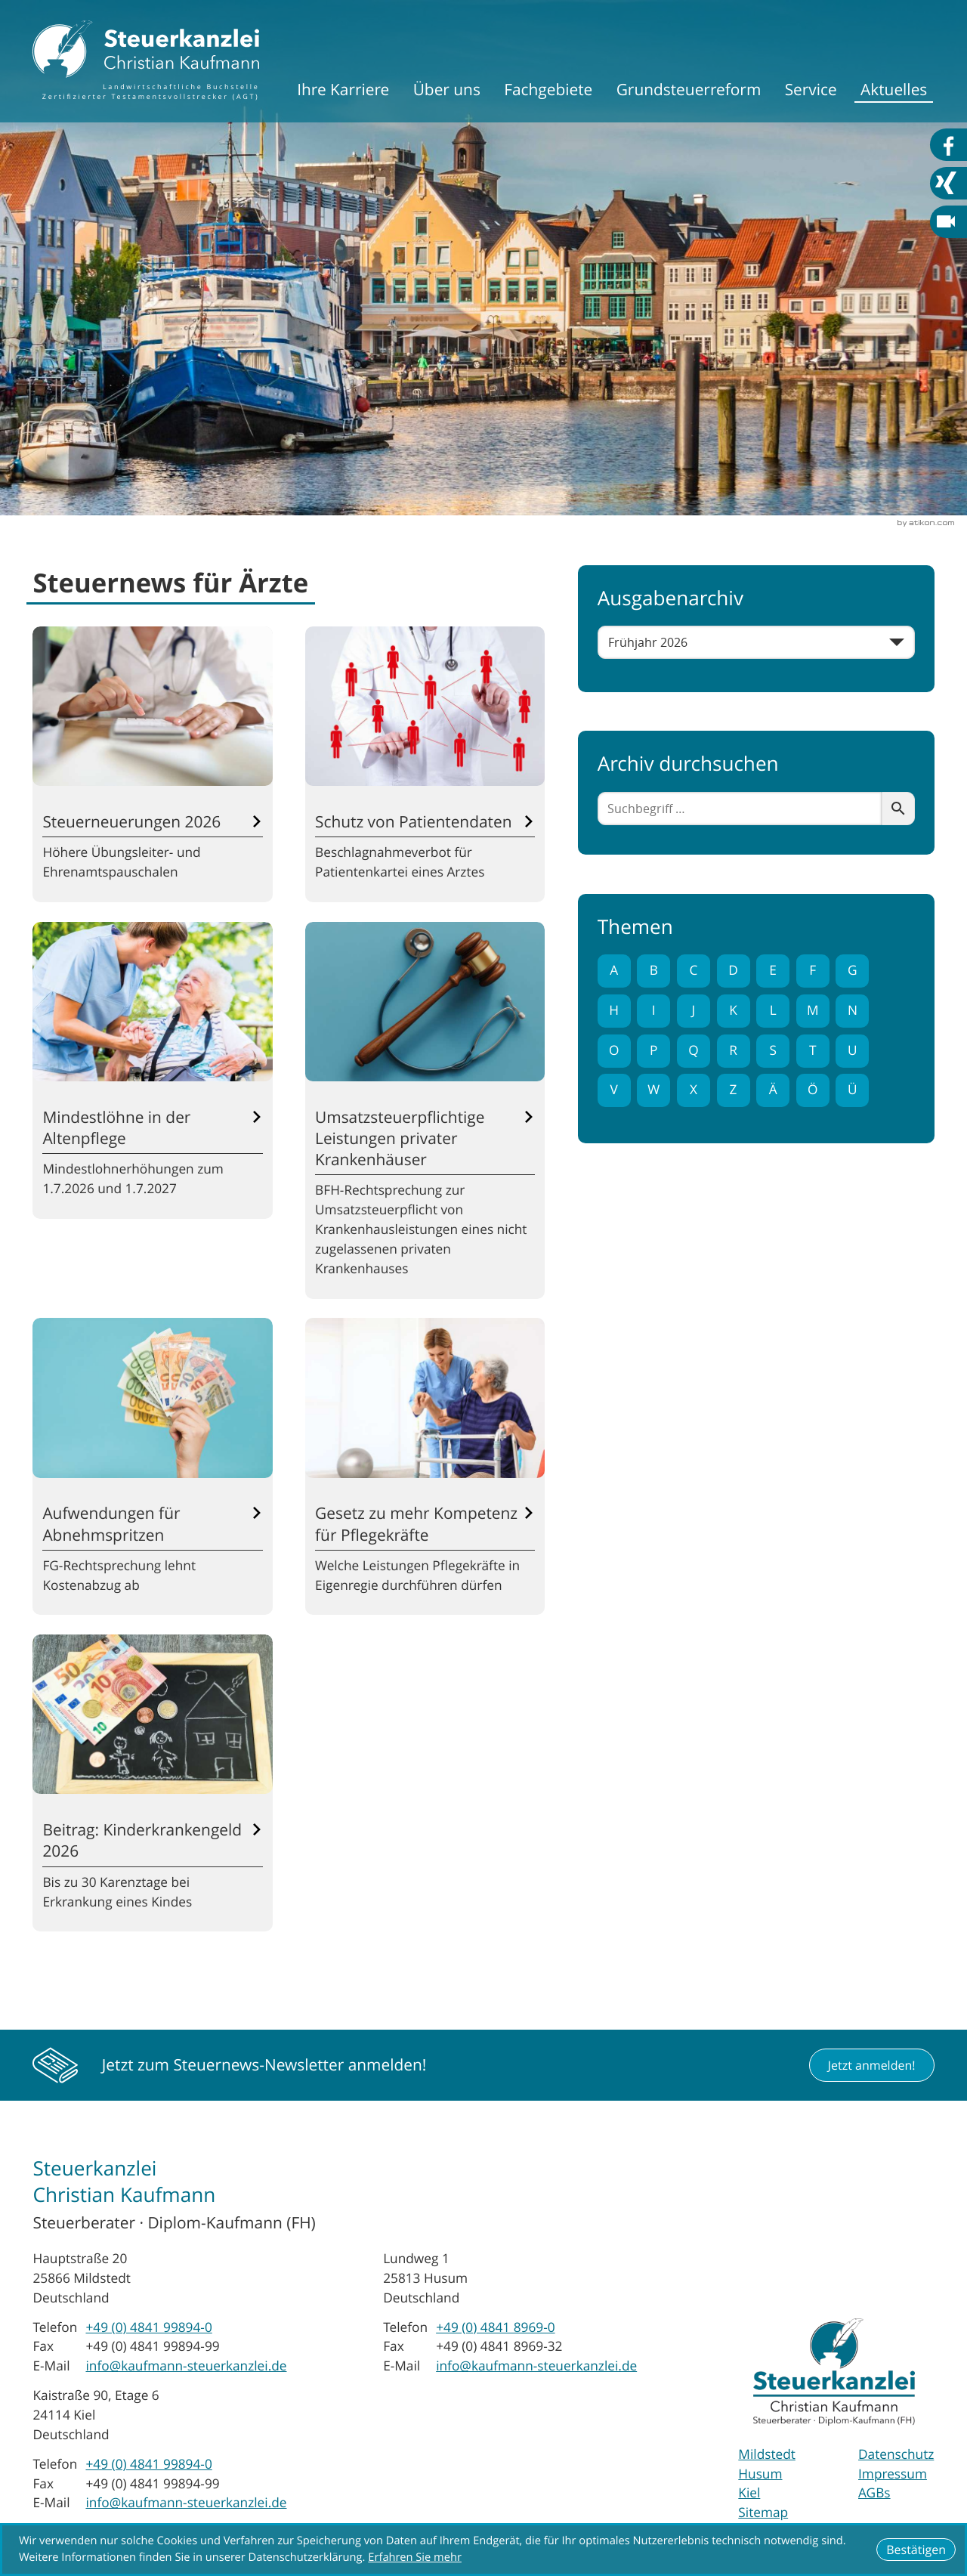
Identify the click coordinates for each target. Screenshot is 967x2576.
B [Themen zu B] (654, 970)
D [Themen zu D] (733, 970)
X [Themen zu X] (693, 1090)
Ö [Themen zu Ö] (812, 1090)
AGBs (874, 2493)
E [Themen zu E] (773, 970)
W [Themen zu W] (653, 1090)
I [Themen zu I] (654, 1010)
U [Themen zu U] (852, 1050)
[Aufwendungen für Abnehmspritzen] (152, 1466)
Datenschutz (896, 2454)
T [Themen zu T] (813, 1050)
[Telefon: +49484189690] (495, 2328)
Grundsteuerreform (689, 90)
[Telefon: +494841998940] (148, 2328)
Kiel (749, 2493)
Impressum (892, 2474)
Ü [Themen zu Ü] (852, 1090)
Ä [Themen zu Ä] (773, 1090)
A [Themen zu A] (614, 970)
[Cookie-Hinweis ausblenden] (916, 2550)
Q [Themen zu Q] (693, 1050)
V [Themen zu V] (614, 1090)
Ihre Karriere (343, 90)
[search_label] (740, 808)
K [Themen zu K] (733, 1010)
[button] (872, 2065)
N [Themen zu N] (852, 1010)
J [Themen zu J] (694, 1010)
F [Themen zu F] (812, 970)
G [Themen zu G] (852, 970)
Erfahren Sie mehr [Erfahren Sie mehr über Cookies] (415, 2557)
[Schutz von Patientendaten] (425, 764)
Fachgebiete (548, 90)
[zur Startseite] (145, 61)
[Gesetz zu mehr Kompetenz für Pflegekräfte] (425, 1466)
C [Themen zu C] (693, 970)
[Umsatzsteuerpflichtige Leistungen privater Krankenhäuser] (425, 1110)
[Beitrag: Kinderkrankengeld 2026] (152, 1782)
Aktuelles (893, 90)
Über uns (446, 90)
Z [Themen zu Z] (733, 1090)
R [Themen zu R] (733, 1050)
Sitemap (763, 2513)
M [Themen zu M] (813, 1010)
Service (811, 90)
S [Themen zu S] (772, 1050)
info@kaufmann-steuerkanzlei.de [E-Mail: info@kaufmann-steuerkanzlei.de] (185, 2366)
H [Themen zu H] (614, 1010)
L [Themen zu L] (773, 1010)
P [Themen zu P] (653, 1050)
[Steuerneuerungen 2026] (152, 764)
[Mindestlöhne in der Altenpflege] (152, 1070)
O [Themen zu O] (614, 1050)
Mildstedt (767, 2454)
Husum (760, 2474)
